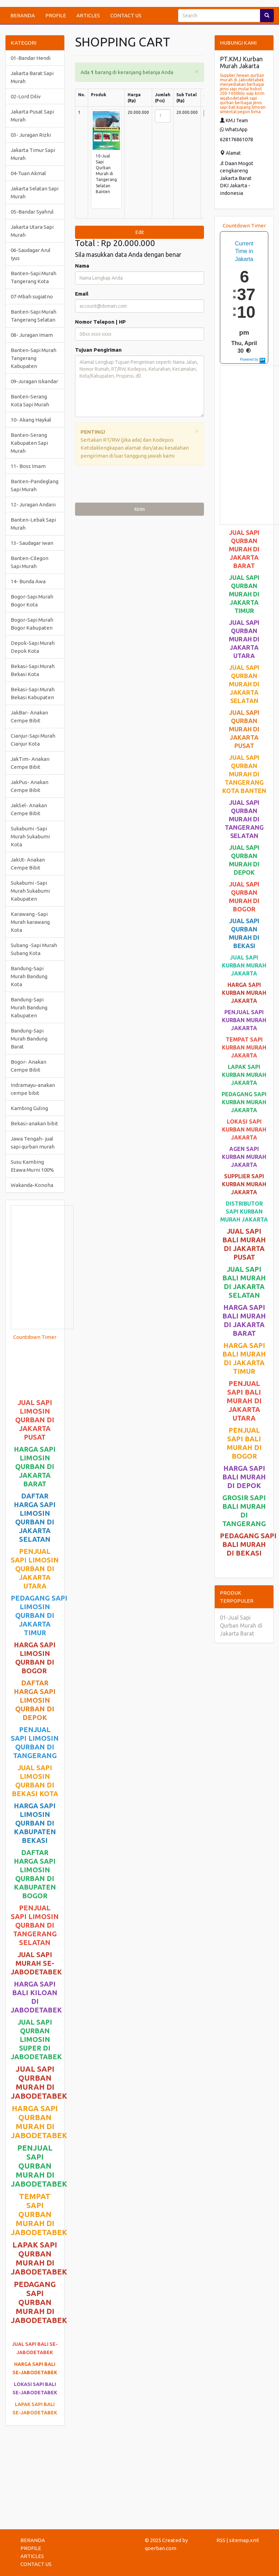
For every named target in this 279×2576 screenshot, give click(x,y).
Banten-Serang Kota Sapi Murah (30, 400)
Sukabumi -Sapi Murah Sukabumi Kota (30, 836)
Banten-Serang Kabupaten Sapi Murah (29, 443)
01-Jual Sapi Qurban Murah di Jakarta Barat (241, 1625)
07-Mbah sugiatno (32, 296)
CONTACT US (125, 15)
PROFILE (55, 15)
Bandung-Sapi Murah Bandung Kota (29, 976)
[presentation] (127, 485)
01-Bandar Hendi (30, 58)
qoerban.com (160, 2548)
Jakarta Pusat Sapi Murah (32, 116)
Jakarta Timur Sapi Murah (33, 154)
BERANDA (22, 15)
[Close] (197, 71)
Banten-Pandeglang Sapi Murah (34, 485)
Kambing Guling (29, 1108)
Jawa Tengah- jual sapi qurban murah (33, 1143)
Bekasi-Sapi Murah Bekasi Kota (33, 670)
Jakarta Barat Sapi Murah (32, 77)
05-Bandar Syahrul (32, 212)
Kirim (139, 509)
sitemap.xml (244, 2540)
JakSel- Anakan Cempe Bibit (29, 809)
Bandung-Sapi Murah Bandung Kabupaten (29, 1007)
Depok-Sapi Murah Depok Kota (33, 647)
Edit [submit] (140, 232)
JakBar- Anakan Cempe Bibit (29, 716)
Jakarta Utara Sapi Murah (32, 231)
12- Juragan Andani (33, 504)
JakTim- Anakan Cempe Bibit (30, 763)
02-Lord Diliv (26, 96)
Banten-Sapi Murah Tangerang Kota (33, 277)
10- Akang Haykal (31, 420)
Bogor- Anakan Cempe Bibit (28, 1066)
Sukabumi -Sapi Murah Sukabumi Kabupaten (30, 891)
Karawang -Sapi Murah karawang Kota (30, 922)
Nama (82, 266)
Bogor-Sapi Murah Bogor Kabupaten (32, 624)
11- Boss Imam (28, 466)
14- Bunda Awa (28, 581)
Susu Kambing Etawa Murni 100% (32, 1166)
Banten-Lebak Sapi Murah (33, 524)
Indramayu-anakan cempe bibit (33, 1089)
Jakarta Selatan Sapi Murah (34, 192)
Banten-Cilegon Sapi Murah (29, 562)
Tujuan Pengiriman (98, 350)
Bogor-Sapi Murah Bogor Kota (32, 600)
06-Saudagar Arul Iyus (30, 254)
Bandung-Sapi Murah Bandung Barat (29, 1039)
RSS (220, 2540)
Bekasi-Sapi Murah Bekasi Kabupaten (33, 693)
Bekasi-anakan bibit (34, 1123)
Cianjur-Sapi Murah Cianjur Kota (33, 740)
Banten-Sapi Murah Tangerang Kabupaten (33, 358)
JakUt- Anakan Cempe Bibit (28, 864)
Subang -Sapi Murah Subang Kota (34, 949)
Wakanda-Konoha (32, 1185)
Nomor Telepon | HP (100, 322)
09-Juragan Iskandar (34, 381)
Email (82, 294)
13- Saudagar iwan (32, 543)
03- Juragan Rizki (31, 135)
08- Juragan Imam (32, 335)
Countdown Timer (34, 1337)
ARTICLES (88, 15)
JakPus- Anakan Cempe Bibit (29, 786)
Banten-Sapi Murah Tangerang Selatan (33, 316)
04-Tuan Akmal (28, 173)
